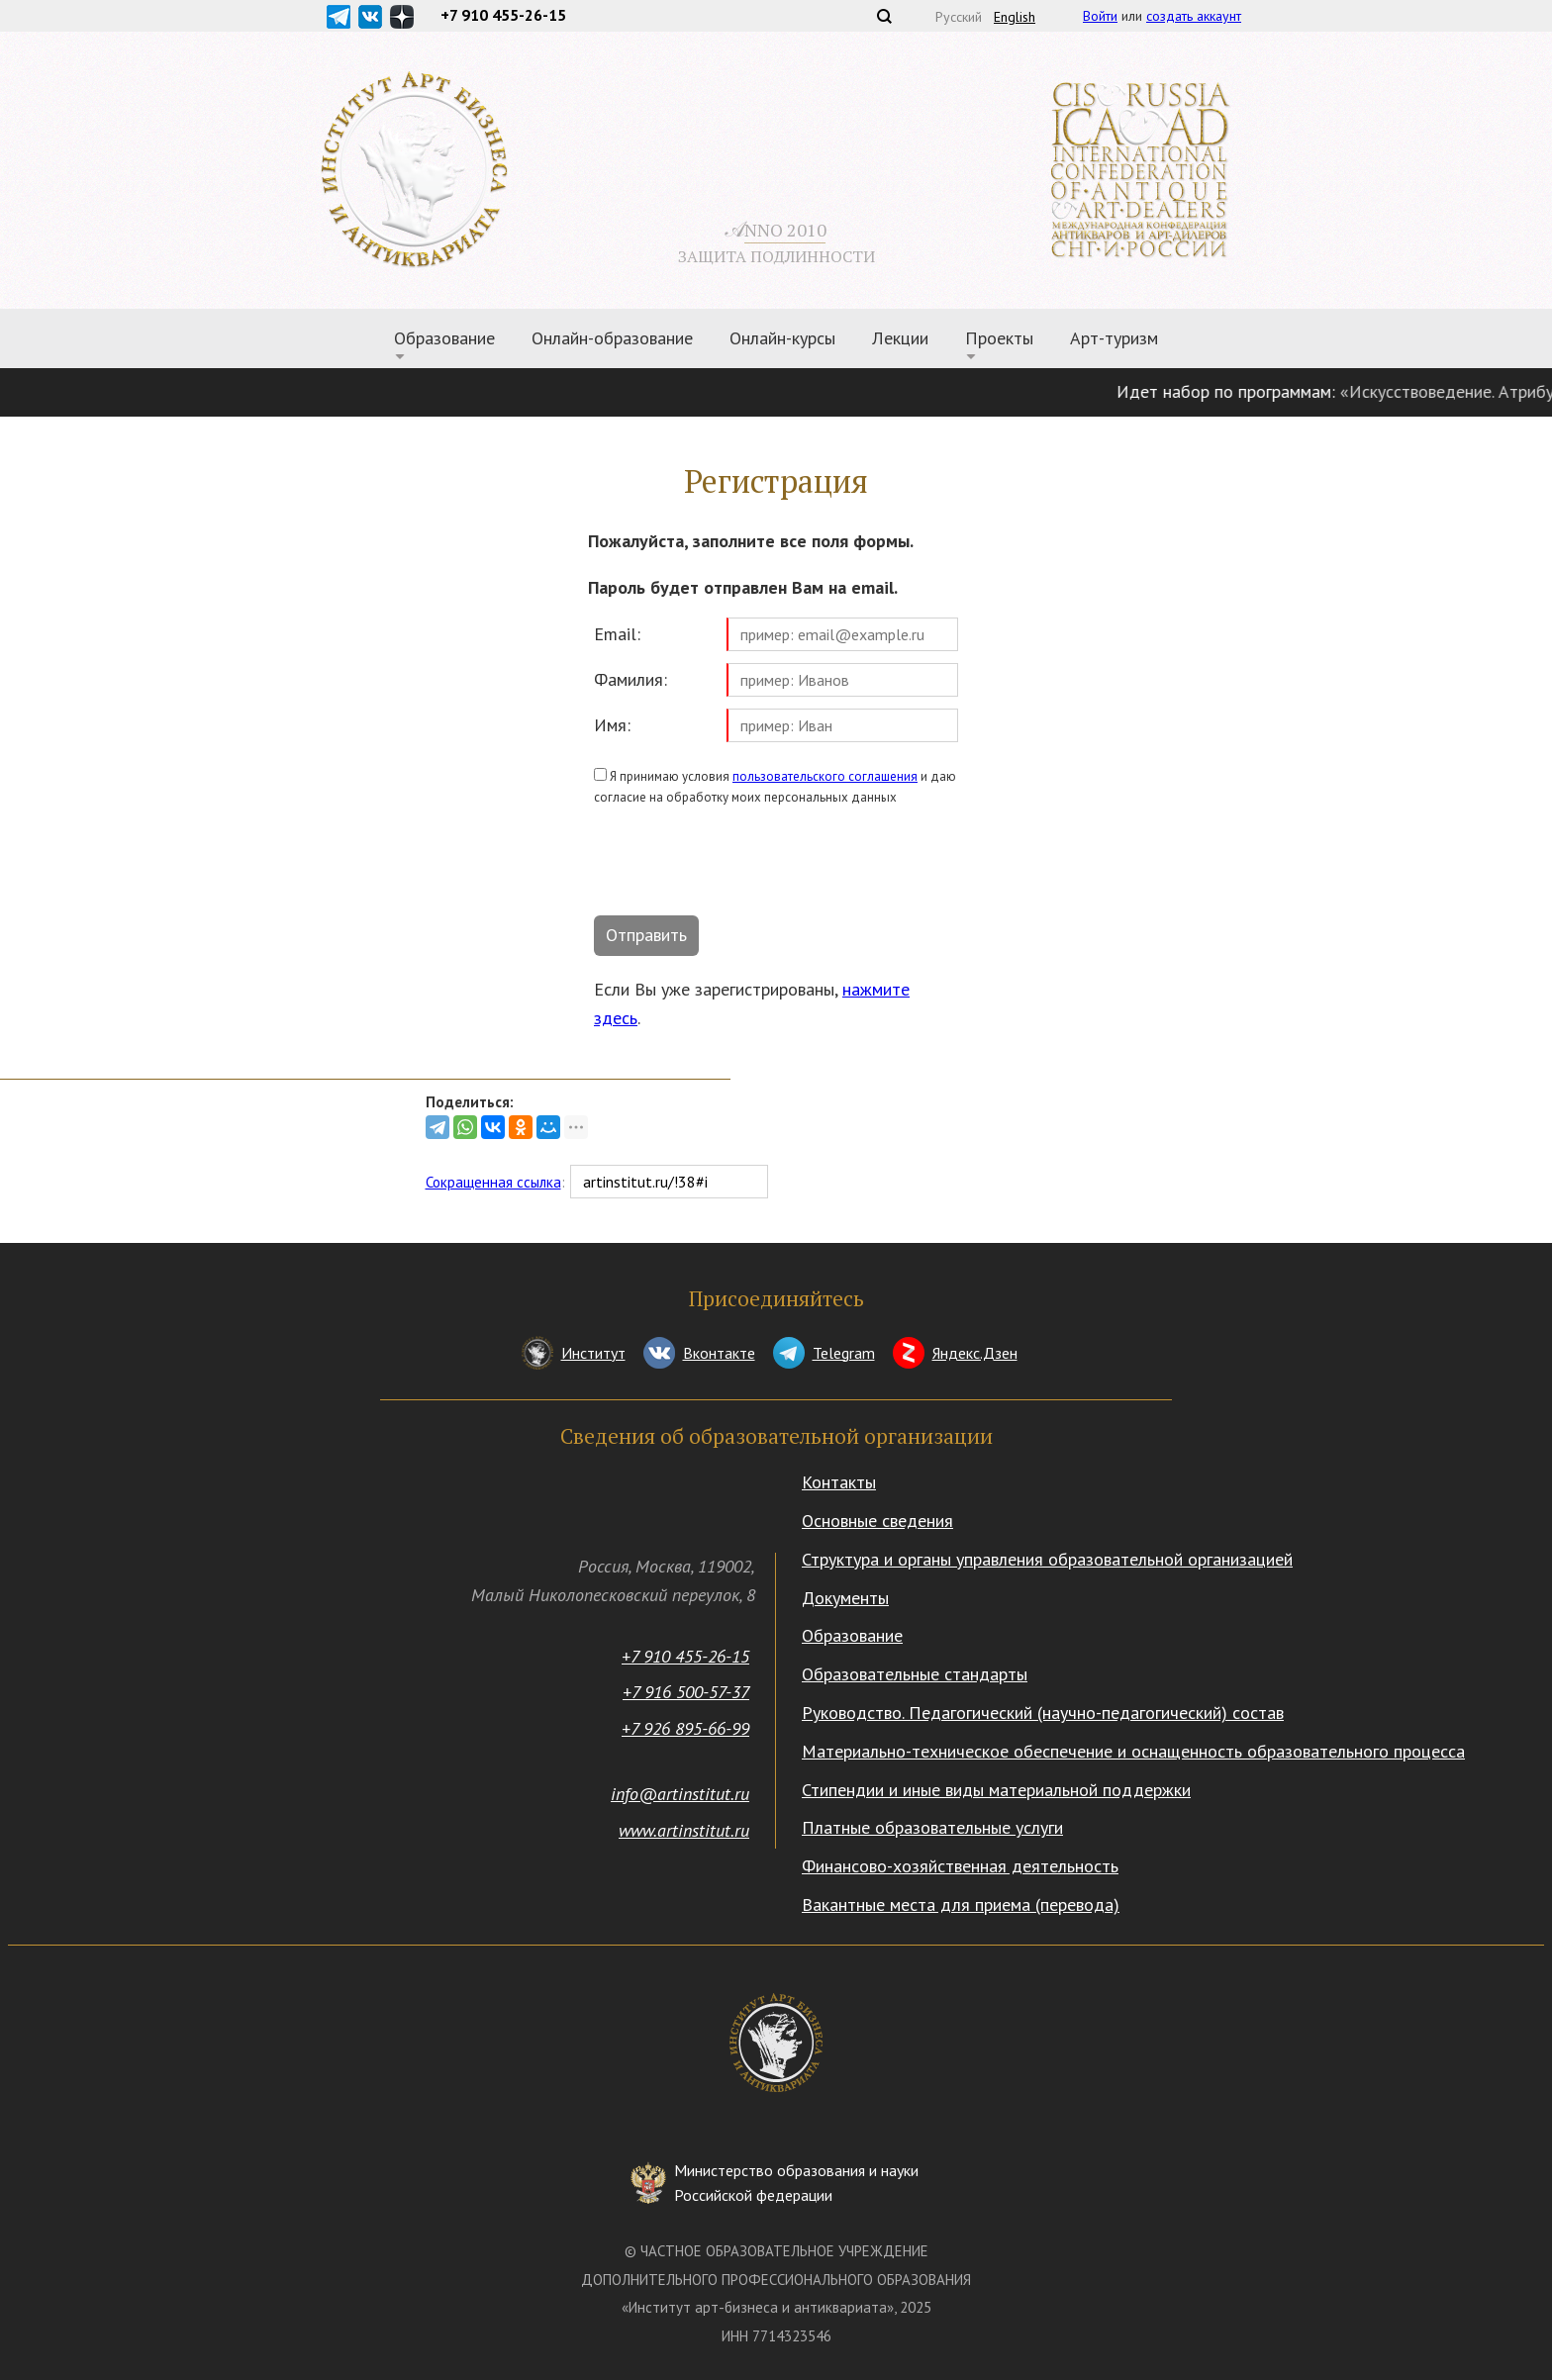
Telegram (844, 1353)
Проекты (999, 338)
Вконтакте (719, 1353)
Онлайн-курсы (782, 338)
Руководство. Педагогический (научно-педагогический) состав (1043, 1712)
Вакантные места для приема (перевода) (960, 1904)
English (1014, 17)
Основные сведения (877, 1520)
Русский (958, 17)
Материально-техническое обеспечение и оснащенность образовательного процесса (1133, 1751)
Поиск (884, 16)
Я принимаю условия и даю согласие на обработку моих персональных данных (775, 787)
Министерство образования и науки (796, 2184)
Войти (1100, 16)
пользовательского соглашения (825, 776)
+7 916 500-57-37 (686, 1691)
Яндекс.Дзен (975, 1353)
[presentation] (744, 865)
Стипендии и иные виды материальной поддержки (996, 1789)
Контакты (839, 1482)
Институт (593, 1353)
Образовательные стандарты (914, 1674)
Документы (845, 1597)
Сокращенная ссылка (493, 1182)
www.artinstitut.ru (684, 1830)
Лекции (900, 338)
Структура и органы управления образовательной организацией (1047, 1559)
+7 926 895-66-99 (685, 1728)
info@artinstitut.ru (680, 1793)
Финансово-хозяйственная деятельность (960, 1866)
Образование (444, 338)
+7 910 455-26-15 (685, 1656)
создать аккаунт (1193, 16)
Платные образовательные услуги (932, 1827)
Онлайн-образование (612, 338)
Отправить (646, 934)
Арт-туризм (1114, 338)
